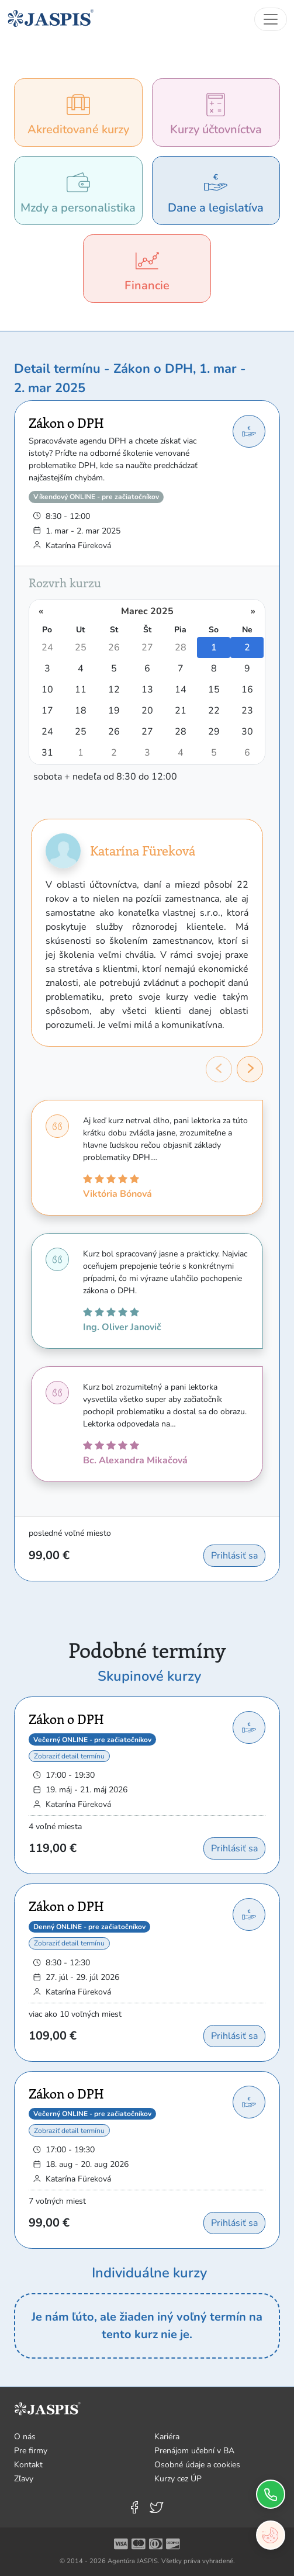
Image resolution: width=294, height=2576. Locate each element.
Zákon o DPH (66, 422)
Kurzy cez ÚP (178, 2478)
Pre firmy (30, 2450)
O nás (25, 2436)
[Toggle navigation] (270, 19)
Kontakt (28, 2464)
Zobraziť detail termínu (69, 1756)
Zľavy (23, 2478)
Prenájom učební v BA (194, 2450)
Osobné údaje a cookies (197, 2464)
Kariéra (166, 2436)
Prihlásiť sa (234, 1555)
